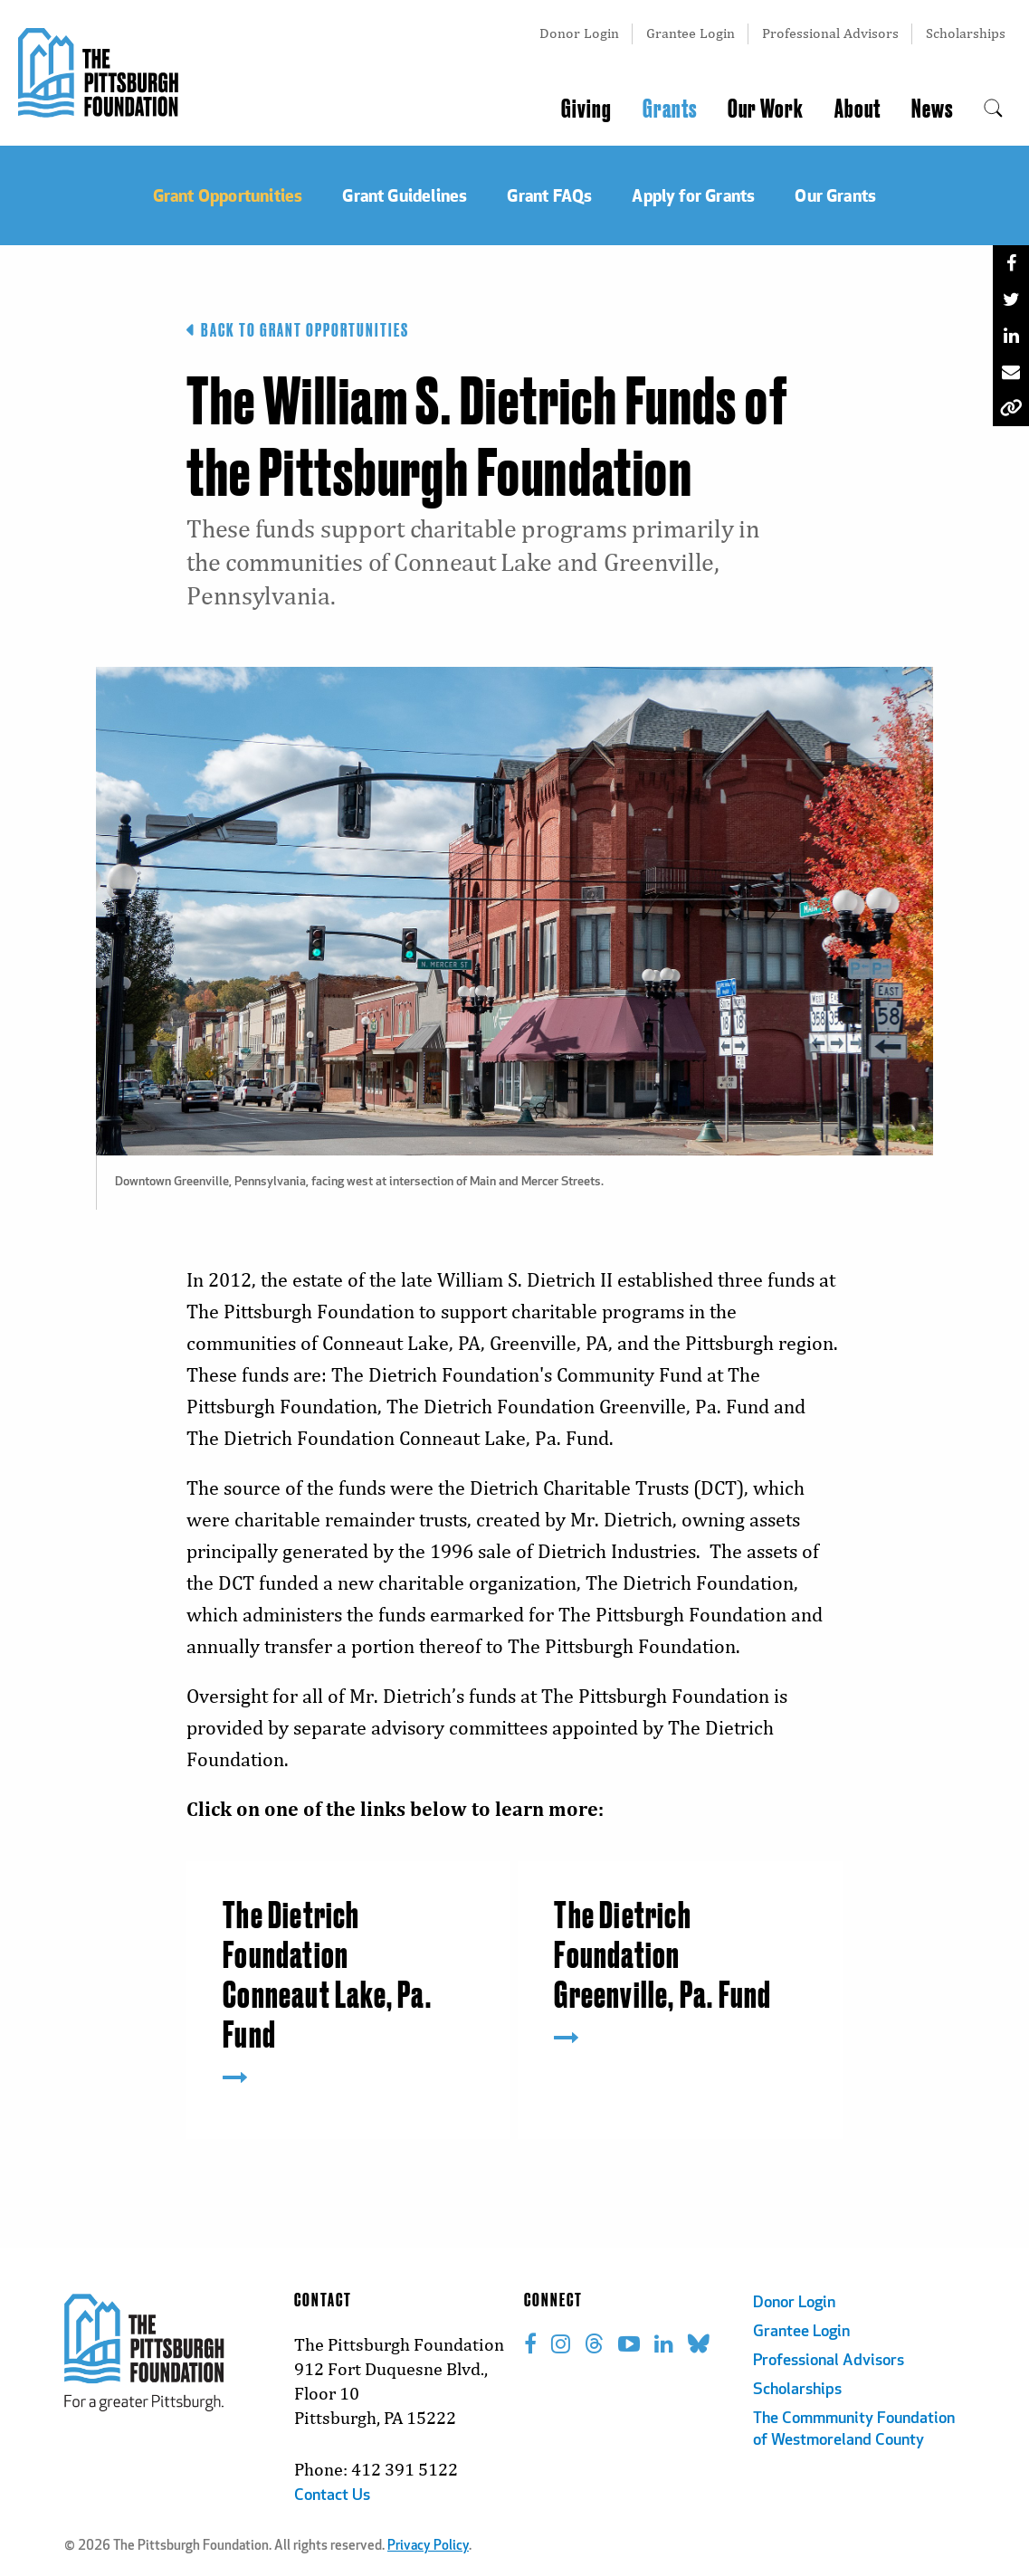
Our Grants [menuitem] (835, 195)
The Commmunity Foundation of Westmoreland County (854, 2429)
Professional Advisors (830, 33)
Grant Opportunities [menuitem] (228, 195)
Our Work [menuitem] (766, 109)
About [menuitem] (857, 109)
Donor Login (579, 33)
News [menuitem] (932, 109)
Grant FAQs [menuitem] (549, 195)
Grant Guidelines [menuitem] (404, 195)
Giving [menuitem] (586, 109)
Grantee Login (690, 33)
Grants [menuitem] (670, 109)
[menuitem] (993, 109)
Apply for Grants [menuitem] (693, 195)
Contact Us (332, 2496)
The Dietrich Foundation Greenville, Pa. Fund (662, 1957)
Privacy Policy (428, 2546)
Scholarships (965, 33)
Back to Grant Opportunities (297, 330)
